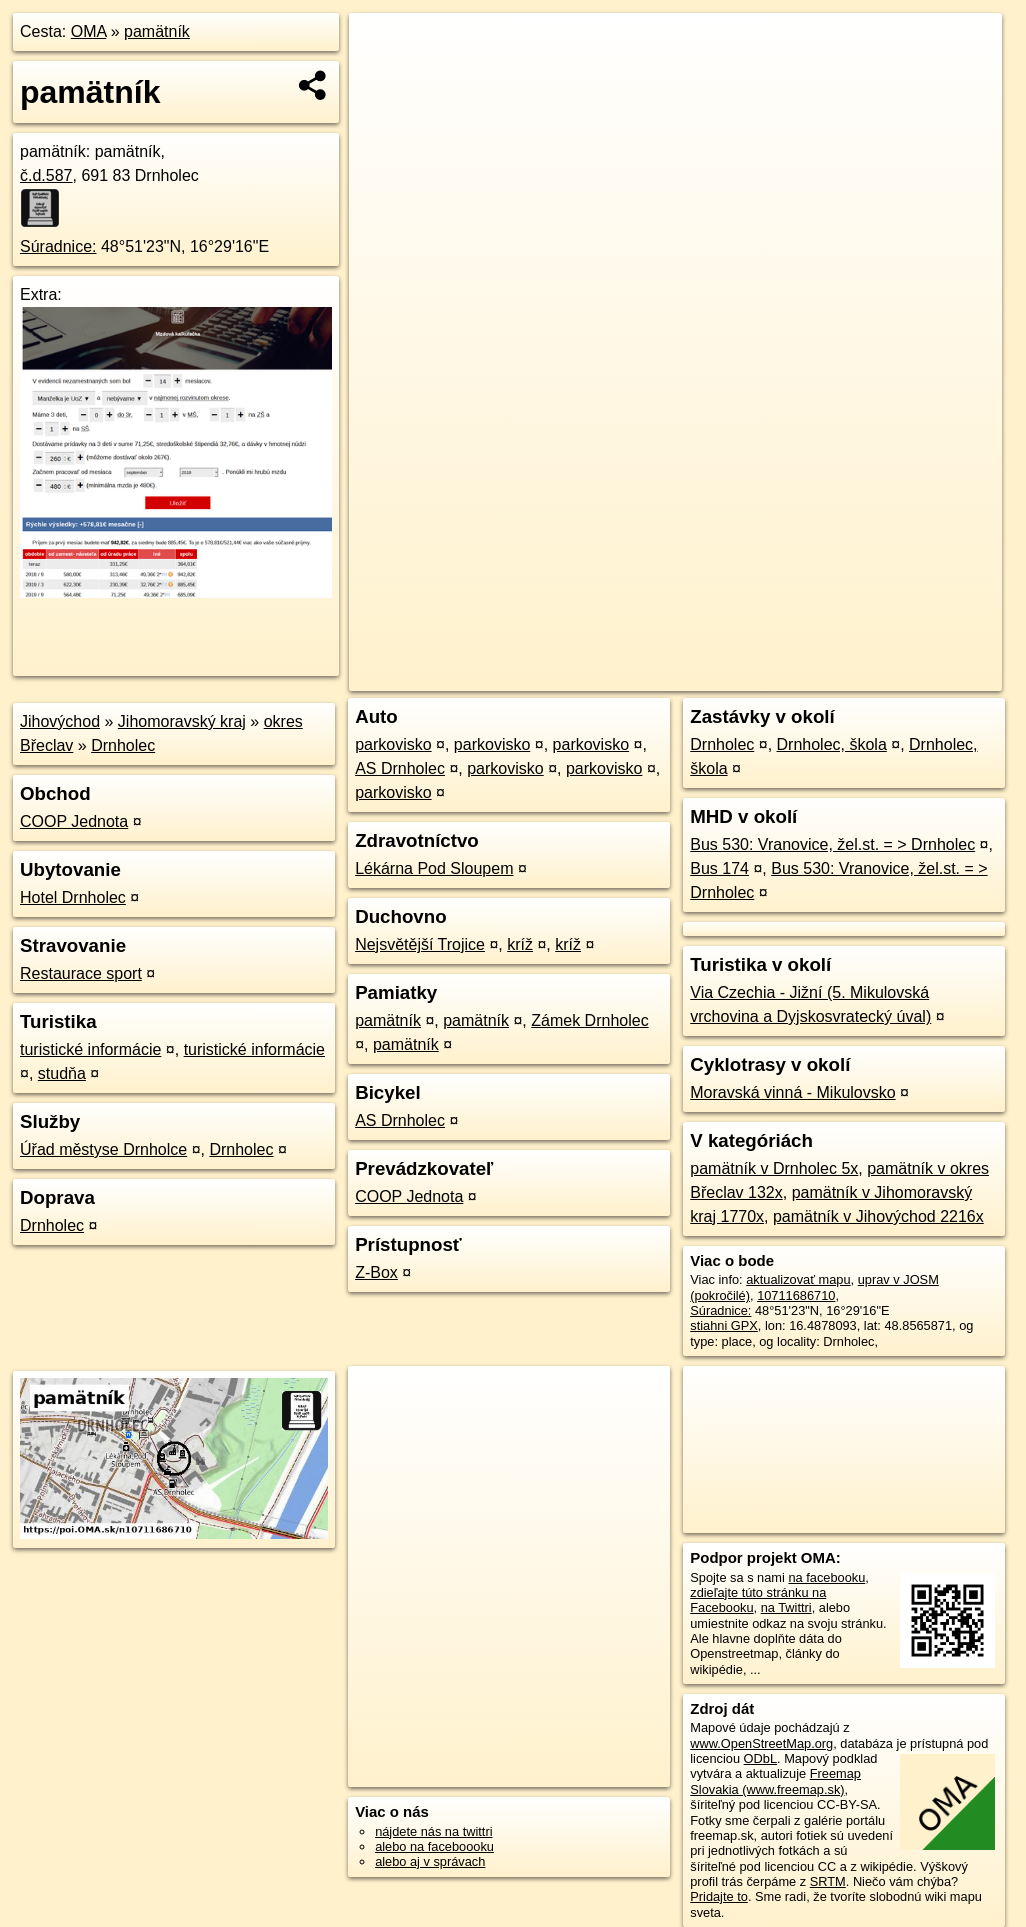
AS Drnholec (400, 768)
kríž (520, 944)
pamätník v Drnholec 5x (774, 1168)
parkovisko (393, 744)
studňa (62, 1073)
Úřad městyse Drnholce (103, 1149)
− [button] (383, 78)
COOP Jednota (74, 821)
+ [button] (383, 47)
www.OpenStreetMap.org (761, 1743)
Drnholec (123, 745)
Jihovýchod (60, 721)
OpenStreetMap (651, 676)
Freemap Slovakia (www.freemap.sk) (775, 1781)
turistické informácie (90, 1049)
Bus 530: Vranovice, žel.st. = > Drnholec (832, 844)
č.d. (46, 175)
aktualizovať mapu (798, 1279)
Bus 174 (719, 868)
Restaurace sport (81, 973)
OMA (89, 31)
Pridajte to (719, 1896)
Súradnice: (58, 246)
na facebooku (826, 1577)
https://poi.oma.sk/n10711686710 (908, 676)
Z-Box (376, 1272)
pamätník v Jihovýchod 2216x (878, 1216)
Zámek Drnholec (589, 1020)
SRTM (828, 1881)
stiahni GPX (724, 1325)
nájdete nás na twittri (433, 1831)
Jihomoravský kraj (182, 721)
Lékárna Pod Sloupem (434, 868)
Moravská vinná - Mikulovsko (792, 1092)
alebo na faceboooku (434, 1846)
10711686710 (796, 1295)
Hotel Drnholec (73, 897)
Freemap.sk (754, 676)
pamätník (157, 31)
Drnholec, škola (832, 744)
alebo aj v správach (430, 1861)
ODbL (760, 1758)
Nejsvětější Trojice (420, 944)
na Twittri (786, 1607)
